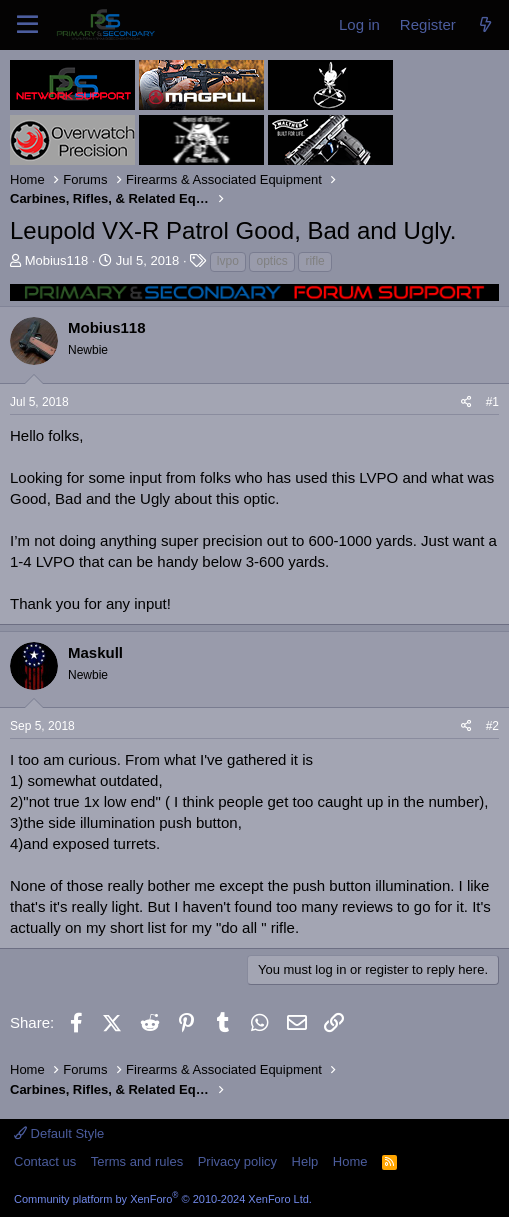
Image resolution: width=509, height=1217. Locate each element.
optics (271, 261)
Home (350, 1161)
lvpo (228, 261)
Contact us (45, 1161)
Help (305, 1161)
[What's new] (485, 24)
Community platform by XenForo (163, 1199)
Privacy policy (237, 1161)
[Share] (466, 402)
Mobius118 (57, 260)
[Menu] (27, 25)
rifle (314, 261)
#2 (492, 726)
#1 (492, 402)
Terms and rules (137, 1161)
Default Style (59, 1133)
